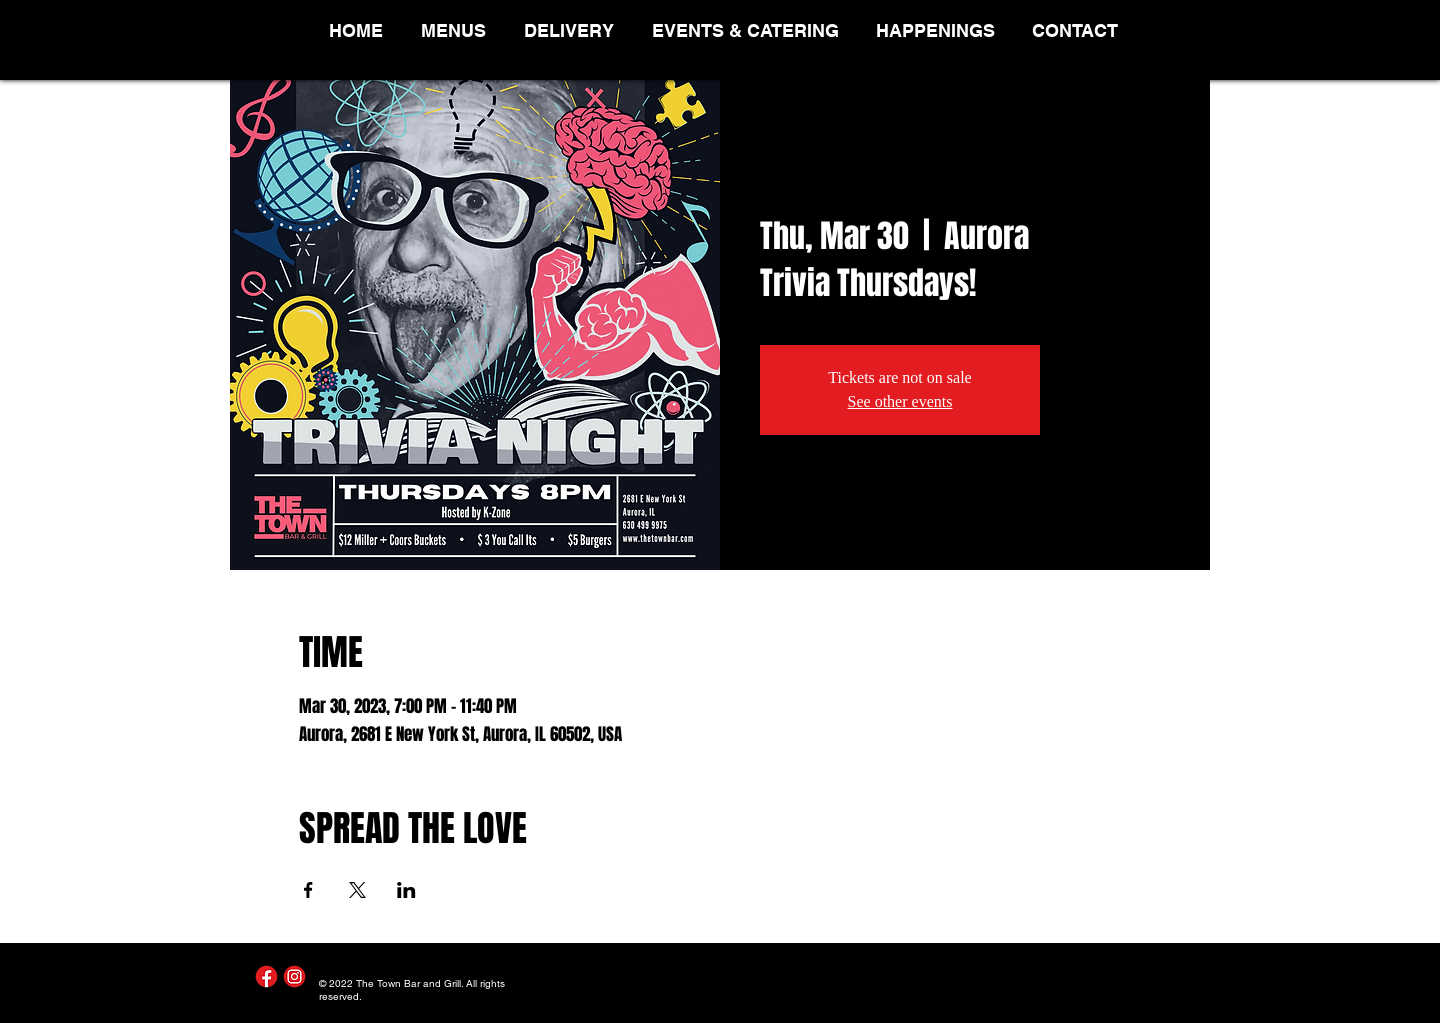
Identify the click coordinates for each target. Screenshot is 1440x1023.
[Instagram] (294, 976)
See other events (900, 401)
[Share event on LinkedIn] (406, 890)
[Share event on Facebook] (308, 890)
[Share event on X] (357, 890)
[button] (457, 30)
